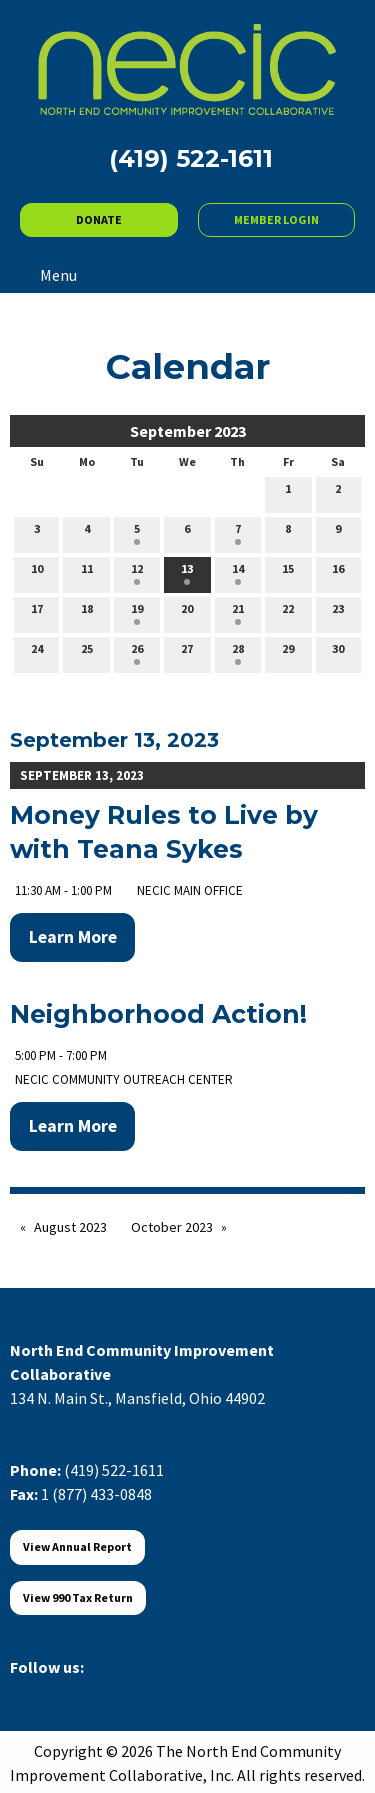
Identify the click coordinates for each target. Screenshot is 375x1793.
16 (338, 573)
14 (238, 573)
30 (338, 653)
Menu (48, 275)
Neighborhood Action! (158, 1014)
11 (87, 573)
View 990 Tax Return (78, 1597)
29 (288, 653)
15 (288, 573)
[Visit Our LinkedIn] (90, 1690)
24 (37, 653)
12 (137, 573)
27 (187, 653)
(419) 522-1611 (114, 1470)
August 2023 (70, 1227)
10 (37, 573)
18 (87, 613)
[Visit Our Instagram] (122, 1690)
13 (187, 573)
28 (238, 653)
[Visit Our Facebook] (26, 1690)
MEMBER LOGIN (276, 219)
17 (37, 613)
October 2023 (172, 1227)
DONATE (99, 219)
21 (238, 613)
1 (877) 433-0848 (96, 1494)
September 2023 (188, 431)
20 (187, 613)
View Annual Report (77, 1546)
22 (288, 613)
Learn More (73, 937)
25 (87, 653)
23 (338, 613)
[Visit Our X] (58, 1690)
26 (137, 653)
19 (137, 613)
